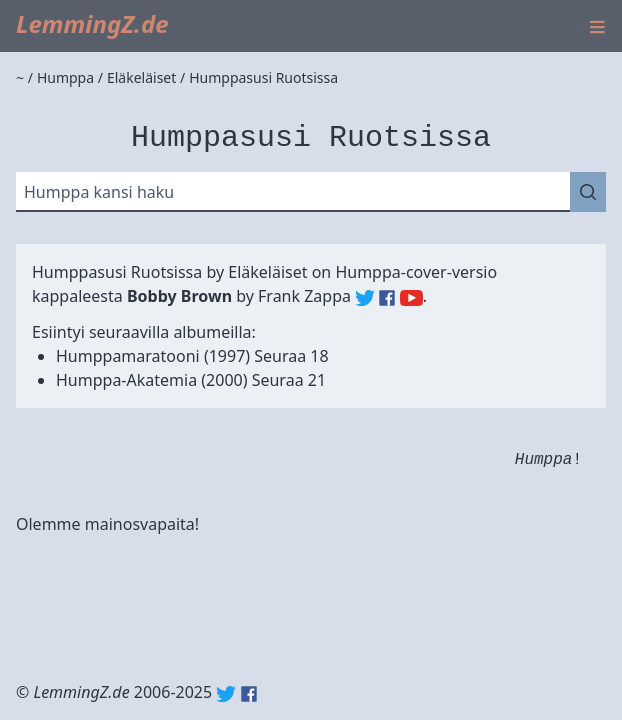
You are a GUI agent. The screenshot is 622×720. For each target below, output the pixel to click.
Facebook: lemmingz (249, 694)
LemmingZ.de (92, 23)
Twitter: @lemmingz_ (226, 694)
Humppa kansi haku (99, 192)
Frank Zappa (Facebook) (387, 298)
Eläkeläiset (267, 272)
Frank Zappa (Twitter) (365, 298)
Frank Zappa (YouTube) (411, 298)
